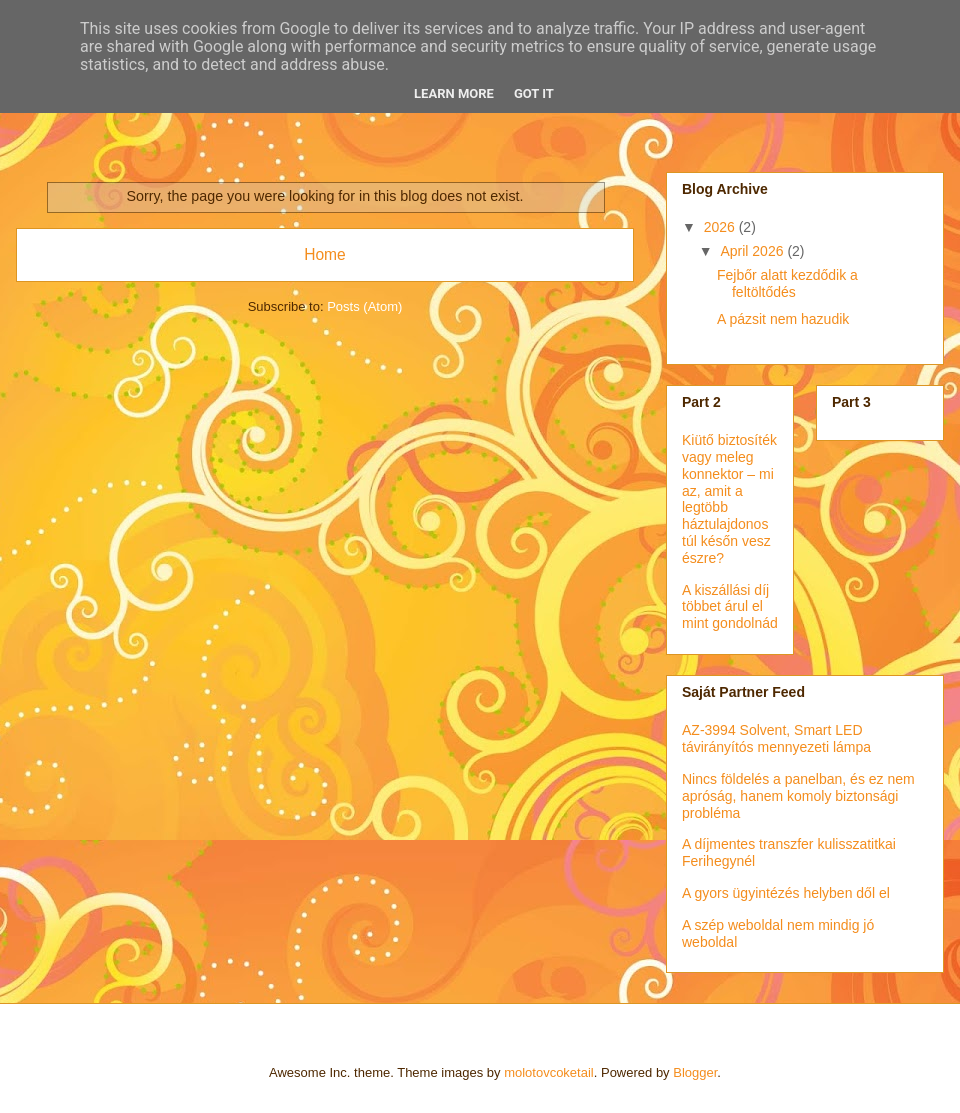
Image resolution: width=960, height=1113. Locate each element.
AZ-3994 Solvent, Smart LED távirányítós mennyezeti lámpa (776, 738)
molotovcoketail (549, 1072)
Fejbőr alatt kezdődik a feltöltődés (787, 283)
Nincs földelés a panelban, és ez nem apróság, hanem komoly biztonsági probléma (798, 796)
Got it (534, 93)
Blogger (695, 1072)
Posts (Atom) (364, 306)
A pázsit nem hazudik (783, 319)
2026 (721, 227)
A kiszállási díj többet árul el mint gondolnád (730, 607)
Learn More (454, 93)
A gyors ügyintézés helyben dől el (786, 893)
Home (325, 254)
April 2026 (753, 251)
